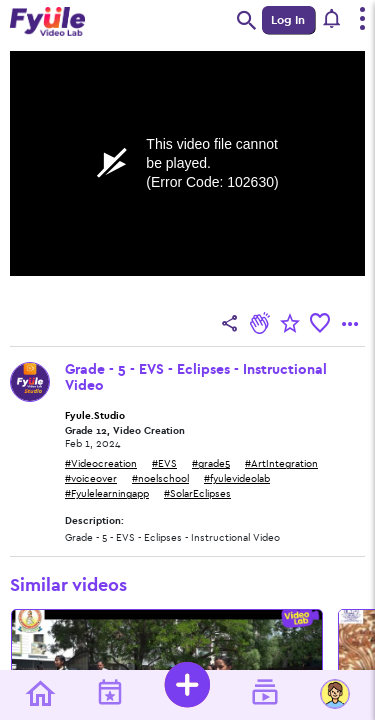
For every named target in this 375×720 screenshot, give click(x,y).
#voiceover (91, 479)
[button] (332, 20)
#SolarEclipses (197, 494)
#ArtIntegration (281, 464)
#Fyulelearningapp (107, 494)
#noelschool (160, 479)
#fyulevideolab (237, 479)
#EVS (164, 464)
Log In (288, 20)
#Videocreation (101, 464)
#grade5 (211, 464)
